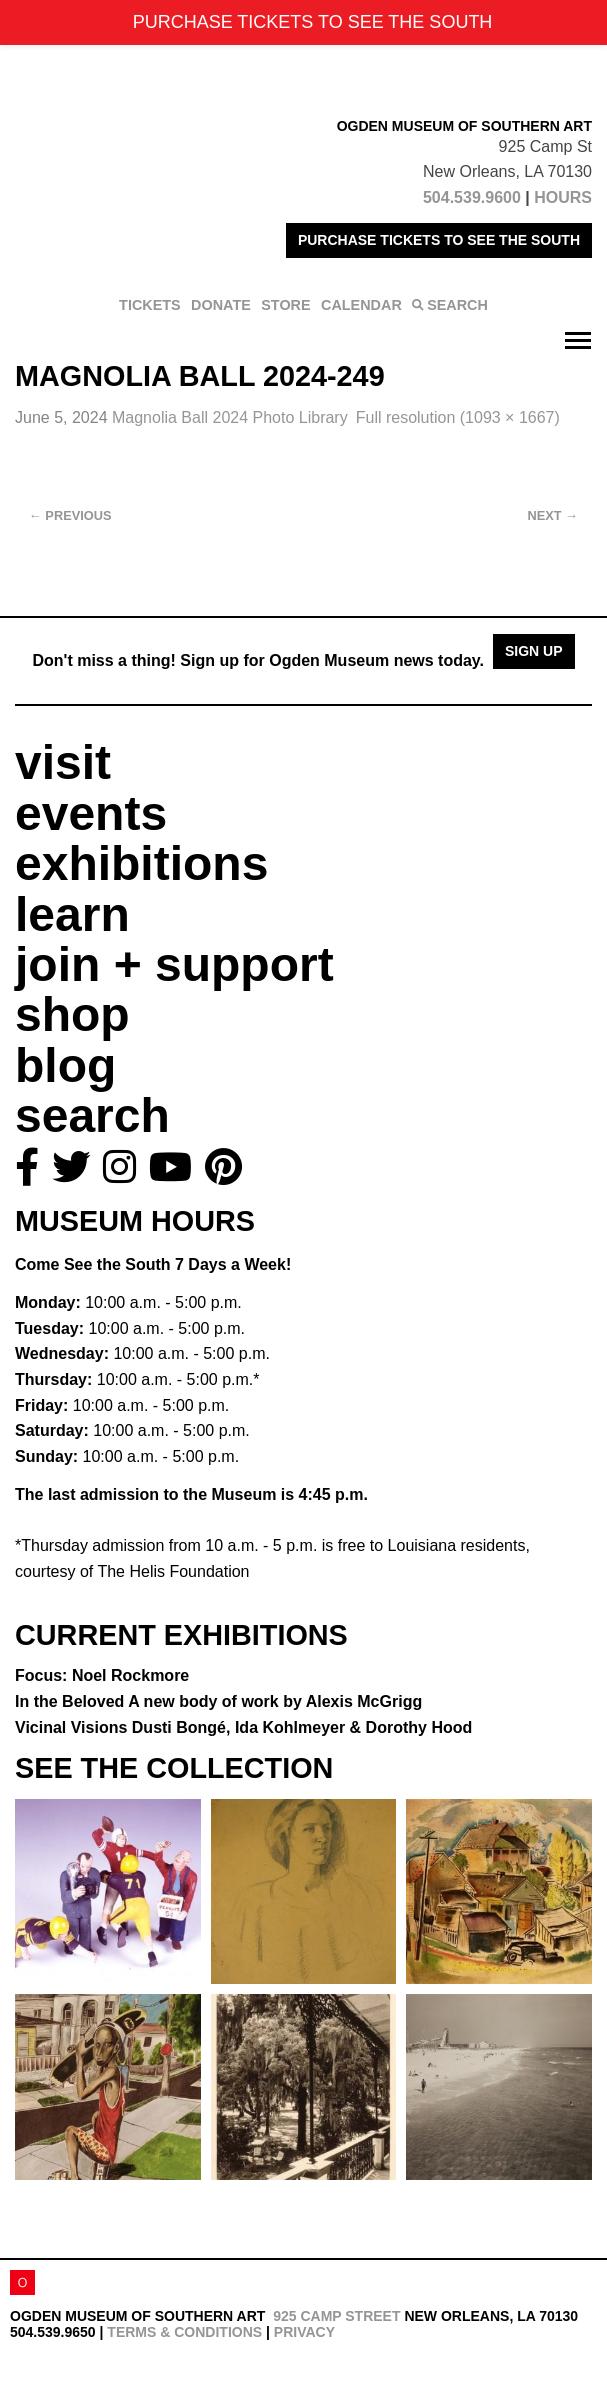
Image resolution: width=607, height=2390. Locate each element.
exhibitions (141, 863)
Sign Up (534, 651)
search (92, 1115)
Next (553, 515)
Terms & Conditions (184, 2332)
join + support (174, 964)
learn (72, 914)
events (91, 813)
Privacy (304, 2332)
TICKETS (150, 305)
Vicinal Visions (243, 1727)
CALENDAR (361, 305)
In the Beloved (218, 1701)
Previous (70, 515)
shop (72, 1014)
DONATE (221, 305)
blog (65, 1065)
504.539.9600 (472, 197)
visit (63, 762)
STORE (285, 305)
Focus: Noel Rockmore (102, 1675)
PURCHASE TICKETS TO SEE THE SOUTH (439, 240)
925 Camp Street (336, 2316)
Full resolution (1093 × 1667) (458, 417)
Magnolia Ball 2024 (230, 417)
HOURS (563, 197)
